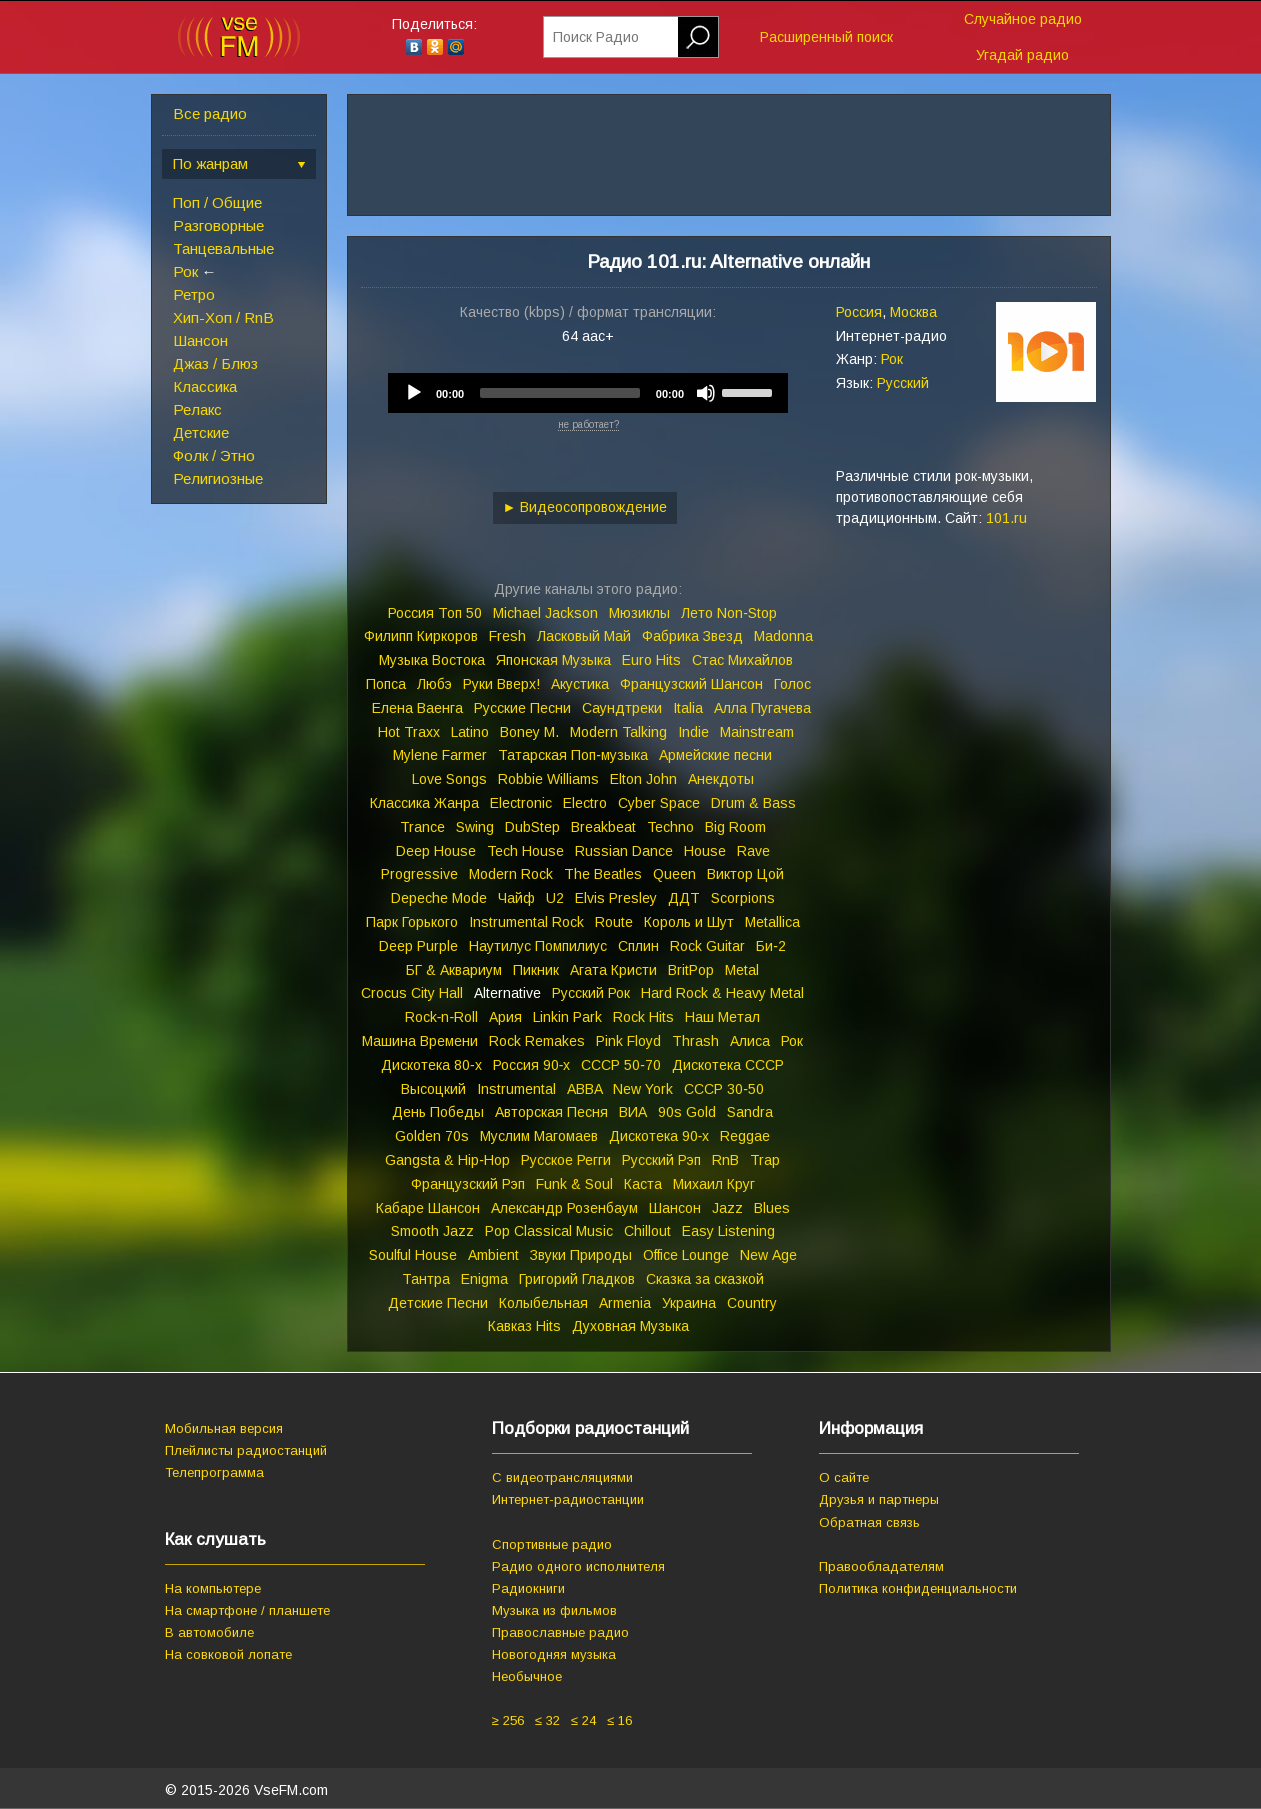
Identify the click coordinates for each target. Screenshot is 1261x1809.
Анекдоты (721, 779)
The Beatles (603, 874)
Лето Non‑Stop (729, 613)
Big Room (735, 827)
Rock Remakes (537, 1041)
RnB (725, 1160)
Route (614, 922)
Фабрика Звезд (692, 636)
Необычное (527, 1676)
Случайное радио (1023, 19)
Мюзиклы (639, 613)
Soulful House (413, 1255)
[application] (588, 393)
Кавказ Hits (524, 1326)
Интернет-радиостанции (568, 1499)
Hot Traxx (409, 732)
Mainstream (757, 732)
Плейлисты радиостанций (246, 1450)
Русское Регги (566, 1160)
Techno (670, 827)
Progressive (419, 874)
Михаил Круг (714, 1184)
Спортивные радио (552, 1544)
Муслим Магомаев (539, 1136)
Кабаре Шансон (428, 1208)
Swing (475, 827)
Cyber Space (659, 803)
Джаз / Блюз (215, 363)
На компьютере (213, 1588)
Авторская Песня (551, 1112)
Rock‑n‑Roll (441, 1017)
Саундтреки (622, 708)
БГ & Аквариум (454, 970)
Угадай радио (1022, 55)
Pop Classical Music (549, 1231)
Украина (689, 1303)
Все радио (210, 113)
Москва (913, 312)
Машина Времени (420, 1041)
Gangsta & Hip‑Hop (447, 1160)
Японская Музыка (553, 660)
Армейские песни (715, 755)
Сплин (638, 946)
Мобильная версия (224, 1428)
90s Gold (687, 1112)
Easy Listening (728, 1231)
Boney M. (529, 732)
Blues (772, 1208)
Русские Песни (522, 708)
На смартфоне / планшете (247, 1610)
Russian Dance (624, 851)
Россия (859, 312)
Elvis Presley (616, 898)
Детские (201, 432)
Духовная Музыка (630, 1326)
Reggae (745, 1136)
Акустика (580, 684)
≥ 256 (508, 1720)
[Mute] (706, 393)
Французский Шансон (691, 684)
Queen (674, 874)
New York (643, 1089)
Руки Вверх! (501, 684)
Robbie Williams (548, 779)
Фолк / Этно (214, 455)
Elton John (643, 779)
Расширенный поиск (826, 37)
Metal (742, 970)
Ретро (194, 294)
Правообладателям (881, 1566)
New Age (768, 1255)
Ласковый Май (584, 636)
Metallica (772, 922)
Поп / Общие (217, 202)
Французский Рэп (468, 1184)
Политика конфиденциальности (918, 1588)
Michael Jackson (545, 613)
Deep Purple (418, 946)
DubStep (532, 827)
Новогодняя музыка (554, 1654)
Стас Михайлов (742, 660)
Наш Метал (722, 1017)
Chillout (647, 1231)
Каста (643, 1184)
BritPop (691, 970)
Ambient (493, 1255)
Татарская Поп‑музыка (573, 755)
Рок (185, 271)
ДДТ (684, 898)
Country (752, 1303)
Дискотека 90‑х (659, 1136)
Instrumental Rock (526, 922)
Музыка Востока (432, 660)
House (705, 851)
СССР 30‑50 (724, 1089)
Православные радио (560, 1632)
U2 (555, 898)
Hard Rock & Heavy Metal (722, 993)
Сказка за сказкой (705, 1279)
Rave (753, 851)
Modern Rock (511, 874)
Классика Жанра (424, 803)
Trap (765, 1160)
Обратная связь (869, 1522)
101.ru (1006, 518)
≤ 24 (583, 1720)
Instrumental (516, 1089)
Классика (205, 386)
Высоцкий (433, 1089)
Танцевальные (223, 248)
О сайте (844, 1477)
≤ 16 (619, 1720)
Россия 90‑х (532, 1065)
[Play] (414, 393)
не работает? (588, 424)
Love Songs (449, 779)
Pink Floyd (628, 1041)
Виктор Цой (745, 874)
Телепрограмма (214, 1472)
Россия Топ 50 (435, 613)
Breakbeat (603, 827)
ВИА (633, 1112)
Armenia (625, 1303)
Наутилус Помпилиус (538, 946)
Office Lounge (686, 1255)
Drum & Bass (753, 803)
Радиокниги (528, 1588)
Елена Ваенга (417, 708)
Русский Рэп (661, 1160)
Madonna (783, 636)
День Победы (438, 1112)
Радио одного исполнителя (578, 1566)
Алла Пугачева (762, 708)
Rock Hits (643, 1017)
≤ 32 (547, 1720)
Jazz (727, 1208)
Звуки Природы (581, 1255)
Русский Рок (591, 993)
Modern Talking (618, 732)
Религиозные (218, 478)
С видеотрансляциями (562, 1477)
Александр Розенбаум (564, 1208)
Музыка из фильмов (554, 1610)
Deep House (436, 851)
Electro (585, 803)
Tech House (525, 851)
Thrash (695, 1041)
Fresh (507, 636)
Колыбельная (543, 1303)
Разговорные (218, 225)
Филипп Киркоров (421, 636)
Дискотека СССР (728, 1065)
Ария (505, 1017)
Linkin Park (567, 1017)
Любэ (434, 684)
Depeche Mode (439, 898)
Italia (688, 708)
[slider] (560, 393)
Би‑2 (771, 946)
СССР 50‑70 (621, 1065)
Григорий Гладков (577, 1279)
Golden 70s (432, 1136)
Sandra (750, 1112)
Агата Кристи (613, 970)
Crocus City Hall (412, 993)
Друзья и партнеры (879, 1499)
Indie (693, 732)
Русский (903, 383)
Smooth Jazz (432, 1231)
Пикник (536, 970)
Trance (422, 827)
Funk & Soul (574, 1184)
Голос (792, 684)
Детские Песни (438, 1303)
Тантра (426, 1279)
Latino (470, 732)
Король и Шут (689, 922)
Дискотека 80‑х (431, 1065)
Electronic (521, 803)
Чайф (516, 898)
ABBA (584, 1089)
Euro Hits (651, 660)
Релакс (197, 409)
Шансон (200, 340)
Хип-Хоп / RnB (223, 317)
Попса (386, 684)
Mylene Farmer (440, 755)
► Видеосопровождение (585, 507)
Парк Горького (412, 922)
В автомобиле (209, 1632)
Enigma (484, 1279)
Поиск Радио (596, 37)
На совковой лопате (228, 1654)
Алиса (750, 1041)
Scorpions (743, 898)
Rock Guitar (707, 946)
